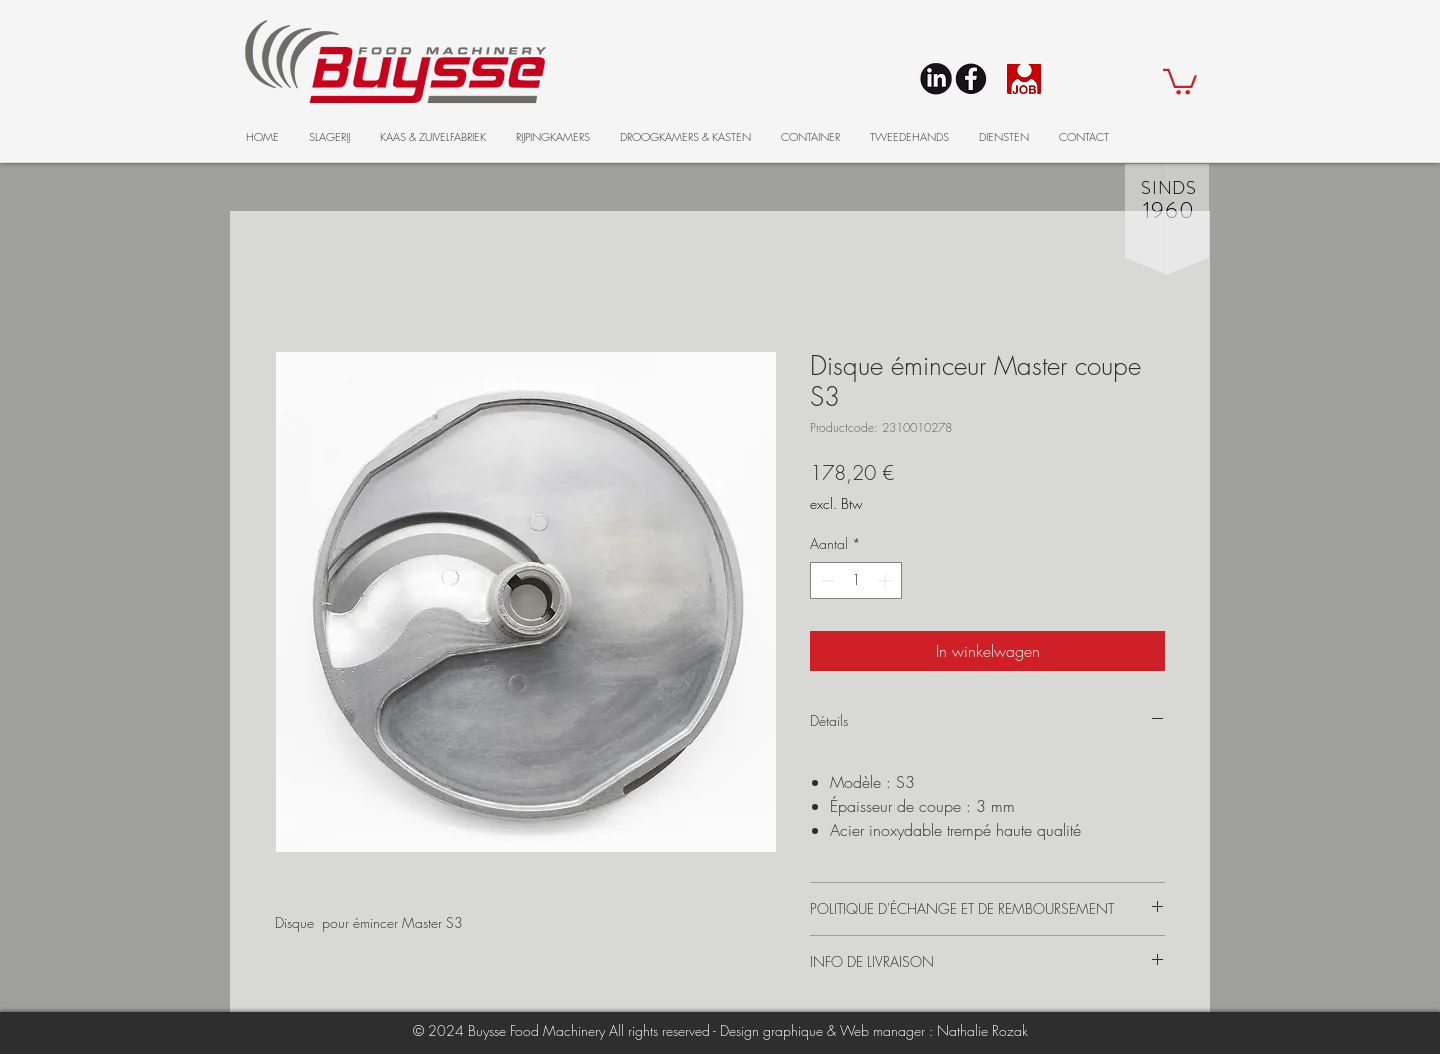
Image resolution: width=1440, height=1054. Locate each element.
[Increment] (886, 580)
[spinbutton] (856, 580)
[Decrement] (825, 580)
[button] (1180, 80)
